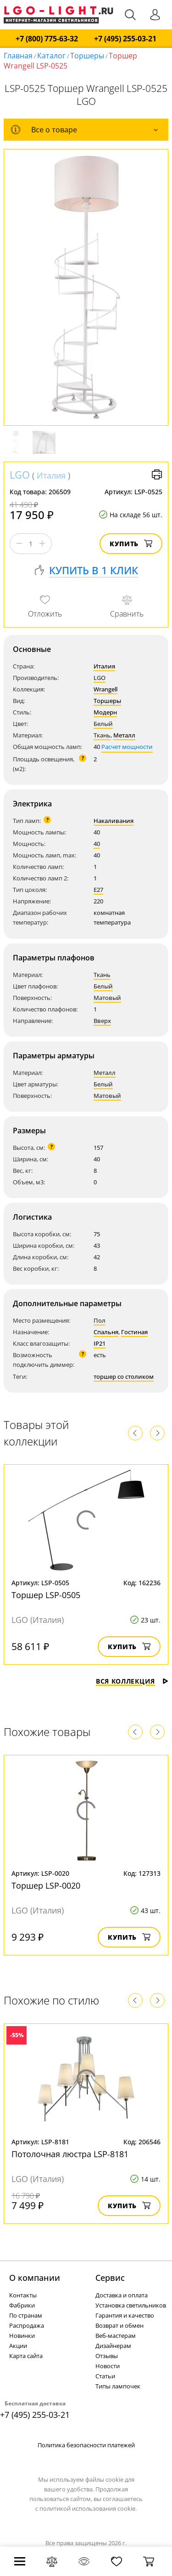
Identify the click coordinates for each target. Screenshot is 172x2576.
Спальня (106, 1332)
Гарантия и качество (124, 2315)
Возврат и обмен (119, 2325)
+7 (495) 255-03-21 (125, 39)
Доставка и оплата (121, 2295)
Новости (107, 2366)
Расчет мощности (127, 747)
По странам (25, 2315)
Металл (124, 735)
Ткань (102, 735)
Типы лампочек (117, 2386)
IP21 (99, 1343)
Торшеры (87, 56)
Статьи (105, 2376)
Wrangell (105, 689)
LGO (20, 474)
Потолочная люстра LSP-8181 (69, 2153)
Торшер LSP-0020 (45, 1885)
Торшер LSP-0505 (45, 1594)
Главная (18, 56)
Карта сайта (26, 2356)
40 (97, 844)
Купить (131, 543)
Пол (99, 1320)
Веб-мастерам (115, 2335)
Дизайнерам (113, 2346)
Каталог (51, 56)
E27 (98, 889)
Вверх (102, 1021)
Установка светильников (130, 2305)
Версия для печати (156, 474)
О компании (34, 2277)
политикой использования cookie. (88, 2508)
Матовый (107, 998)
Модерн (105, 712)
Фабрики (22, 2305)
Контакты (23, 2295)
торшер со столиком (124, 1376)
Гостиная (134, 1332)
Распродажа (26, 2325)
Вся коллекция (132, 1681)
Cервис (110, 2277)
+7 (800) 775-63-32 (47, 39)
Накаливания (113, 821)
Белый (103, 724)
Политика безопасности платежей (86, 2445)
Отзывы (106, 2356)
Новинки (22, 2335)
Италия (51, 475)
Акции (18, 2346)
